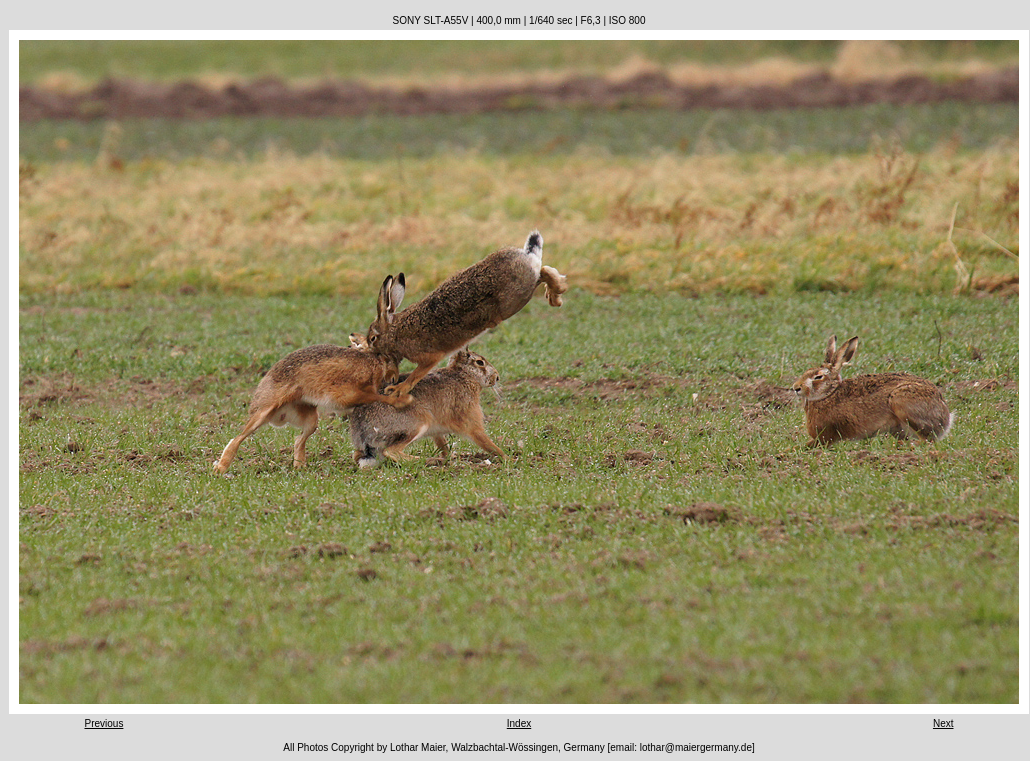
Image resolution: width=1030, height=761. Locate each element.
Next (943, 723)
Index (519, 723)
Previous (104, 723)
